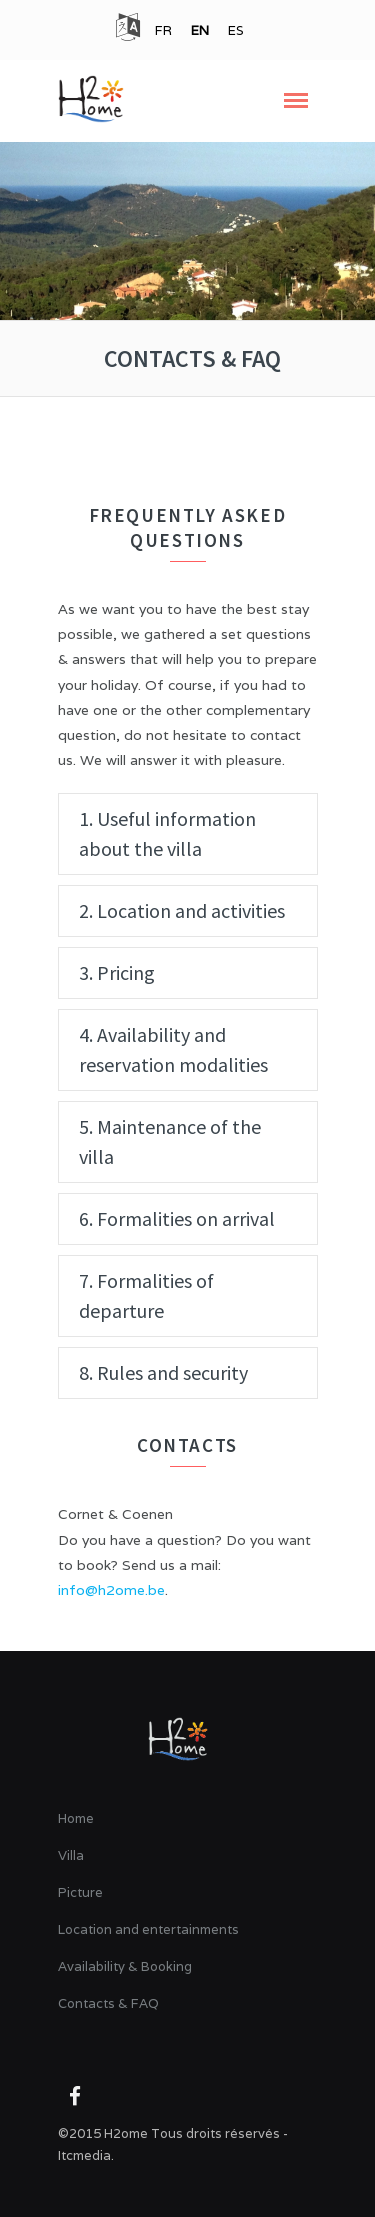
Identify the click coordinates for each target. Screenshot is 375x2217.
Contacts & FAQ (108, 2003)
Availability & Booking (125, 1966)
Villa (71, 1855)
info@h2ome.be (111, 1590)
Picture (80, 1892)
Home (76, 1818)
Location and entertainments (148, 1929)
